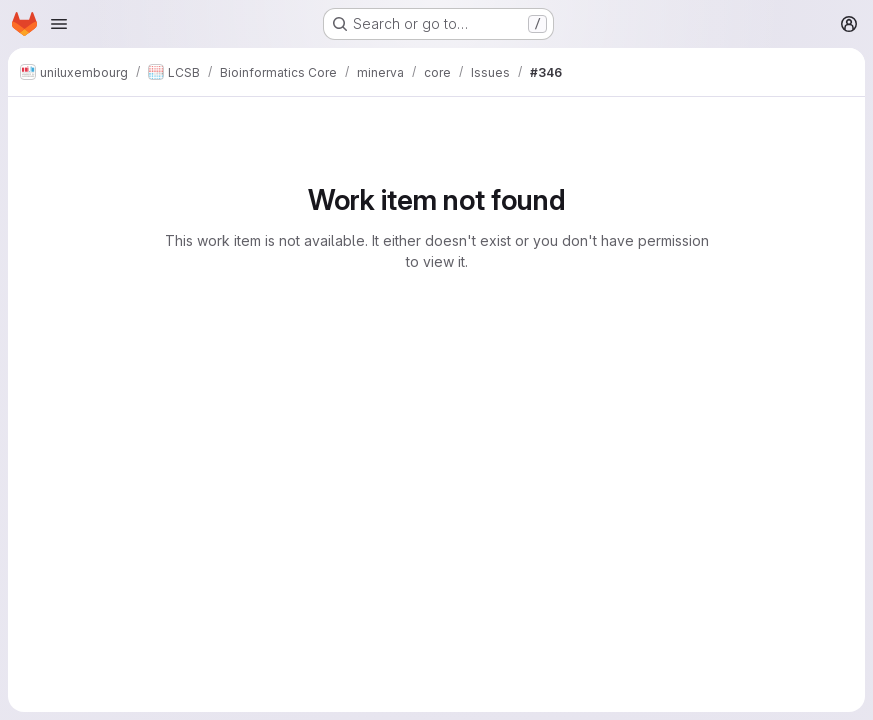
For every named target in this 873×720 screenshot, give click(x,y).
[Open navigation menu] (59, 24)
